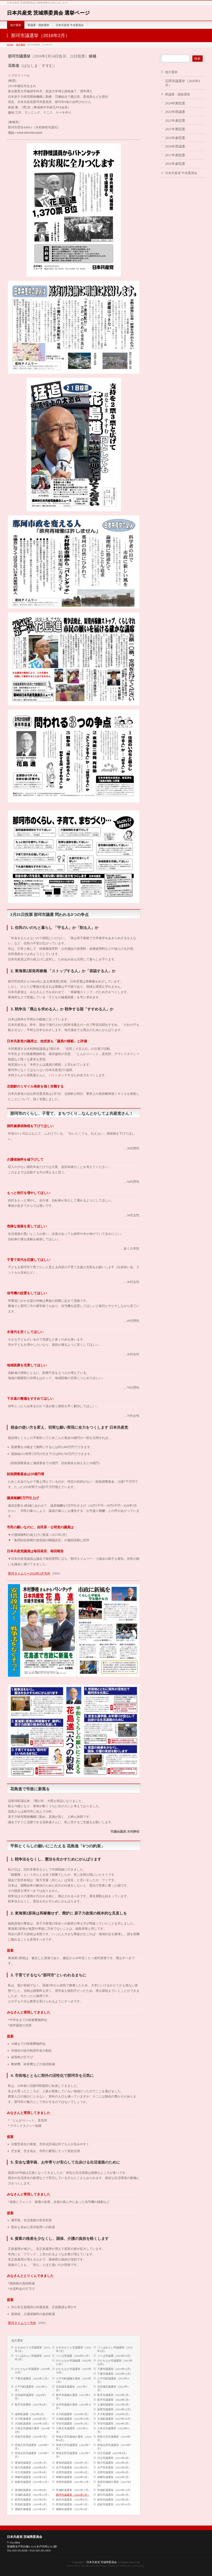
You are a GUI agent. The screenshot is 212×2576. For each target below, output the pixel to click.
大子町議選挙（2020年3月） (114, 2414)
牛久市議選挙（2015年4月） (32, 2472)
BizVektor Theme (105, 2565)
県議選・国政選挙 (177, 94)
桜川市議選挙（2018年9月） (32, 2467)
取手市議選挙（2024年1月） (114, 2399)
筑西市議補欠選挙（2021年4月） (114, 2483)
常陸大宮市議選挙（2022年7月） (73, 2446)
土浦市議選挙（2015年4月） (114, 2404)
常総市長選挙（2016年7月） (32, 2436)
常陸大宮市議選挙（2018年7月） (32, 2446)
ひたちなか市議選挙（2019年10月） (32, 2370)
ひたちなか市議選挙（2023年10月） (73, 2370)
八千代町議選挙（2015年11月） (113, 2380)
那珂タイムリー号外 (22, 2323)
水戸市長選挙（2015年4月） (114, 2467)
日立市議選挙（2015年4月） (114, 2457)
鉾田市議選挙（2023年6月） (114, 2499)
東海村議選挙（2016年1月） (32, 2462)
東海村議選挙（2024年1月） (73, 2462)
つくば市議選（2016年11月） (73, 2355)
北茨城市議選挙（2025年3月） (30, 2396)
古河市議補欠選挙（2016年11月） (73, 2406)
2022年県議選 (175, 112)
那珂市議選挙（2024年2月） (114, 2494)
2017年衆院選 (175, 155)
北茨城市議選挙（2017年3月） (71, 2388)
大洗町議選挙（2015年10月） (73, 2418)
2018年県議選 (175, 146)
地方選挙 (17, 2340)
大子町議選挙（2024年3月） (32, 2418)
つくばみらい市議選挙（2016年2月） (114, 2349)
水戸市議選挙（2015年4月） (73, 2467)
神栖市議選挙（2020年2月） (73, 2477)
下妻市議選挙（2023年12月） (32, 2378)
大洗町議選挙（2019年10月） (114, 2418)
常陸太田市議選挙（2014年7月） (114, 2446)
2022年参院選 (175, 120)
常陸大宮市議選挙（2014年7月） (114, 2438)
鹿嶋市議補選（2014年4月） (32, 2509)
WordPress (87, 2565)
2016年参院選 (175, 163)
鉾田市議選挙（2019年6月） (73, 2499)
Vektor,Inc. (125, 2565)
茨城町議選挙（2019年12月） (114, 2490)
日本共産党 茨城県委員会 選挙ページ (48, 13)
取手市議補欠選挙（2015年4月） (73, 2396)
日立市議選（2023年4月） (112, 2453)
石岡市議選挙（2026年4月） (114, 2472)
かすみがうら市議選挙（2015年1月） (32, 2349)
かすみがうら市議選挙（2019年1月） (73, 2349)
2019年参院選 (175, 138)
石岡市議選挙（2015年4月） (73, 2472)
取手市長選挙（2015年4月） (32, 2404)
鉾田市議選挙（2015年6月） (32, 2499)
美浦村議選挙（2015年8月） (32, 2490)
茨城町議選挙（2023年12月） (32, 2494)
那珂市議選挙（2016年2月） (73, 2494)
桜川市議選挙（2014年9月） (114, 2462)
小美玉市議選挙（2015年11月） (72, 2430)
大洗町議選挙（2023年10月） (32, 2423)
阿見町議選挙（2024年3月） (73, 2504)
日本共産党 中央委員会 (181, 173)
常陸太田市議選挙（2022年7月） (73, 2455)
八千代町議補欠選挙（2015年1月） (73, 2380)
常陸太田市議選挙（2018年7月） (32, 2455)
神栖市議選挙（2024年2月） (114, 2477)
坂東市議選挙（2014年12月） (114, 2409)
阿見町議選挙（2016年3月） (32, 2504)
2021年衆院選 (175, 129)
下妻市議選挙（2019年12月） (114, 2373)
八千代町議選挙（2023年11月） (31, 2388)
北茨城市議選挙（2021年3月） (112, 2388)
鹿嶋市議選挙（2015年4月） (73, 2509)
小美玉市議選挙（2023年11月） (113, 2430)
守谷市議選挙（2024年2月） (114, 2423)
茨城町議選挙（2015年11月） (73, 2490)
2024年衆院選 (175, 103)
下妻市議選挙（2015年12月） (114, 2369)
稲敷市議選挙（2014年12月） (32, 2481)
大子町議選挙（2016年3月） (73, 2414)
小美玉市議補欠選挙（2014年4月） (32, 2430)
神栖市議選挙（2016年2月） (32, 2477)
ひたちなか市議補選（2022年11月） (73, 2362)
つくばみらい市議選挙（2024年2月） (32, 2357)
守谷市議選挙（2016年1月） (73, 2423)
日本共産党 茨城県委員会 (24, 2536)
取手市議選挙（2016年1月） (114, 2395)
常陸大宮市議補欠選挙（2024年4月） (73, 2438)
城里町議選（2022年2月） (30, 2414)
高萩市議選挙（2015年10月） (114, 2504)
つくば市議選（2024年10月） (114, 2355)
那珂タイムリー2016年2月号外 (29, 1573)
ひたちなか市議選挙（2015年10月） (114, 2362)
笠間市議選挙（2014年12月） (73, 2481)
